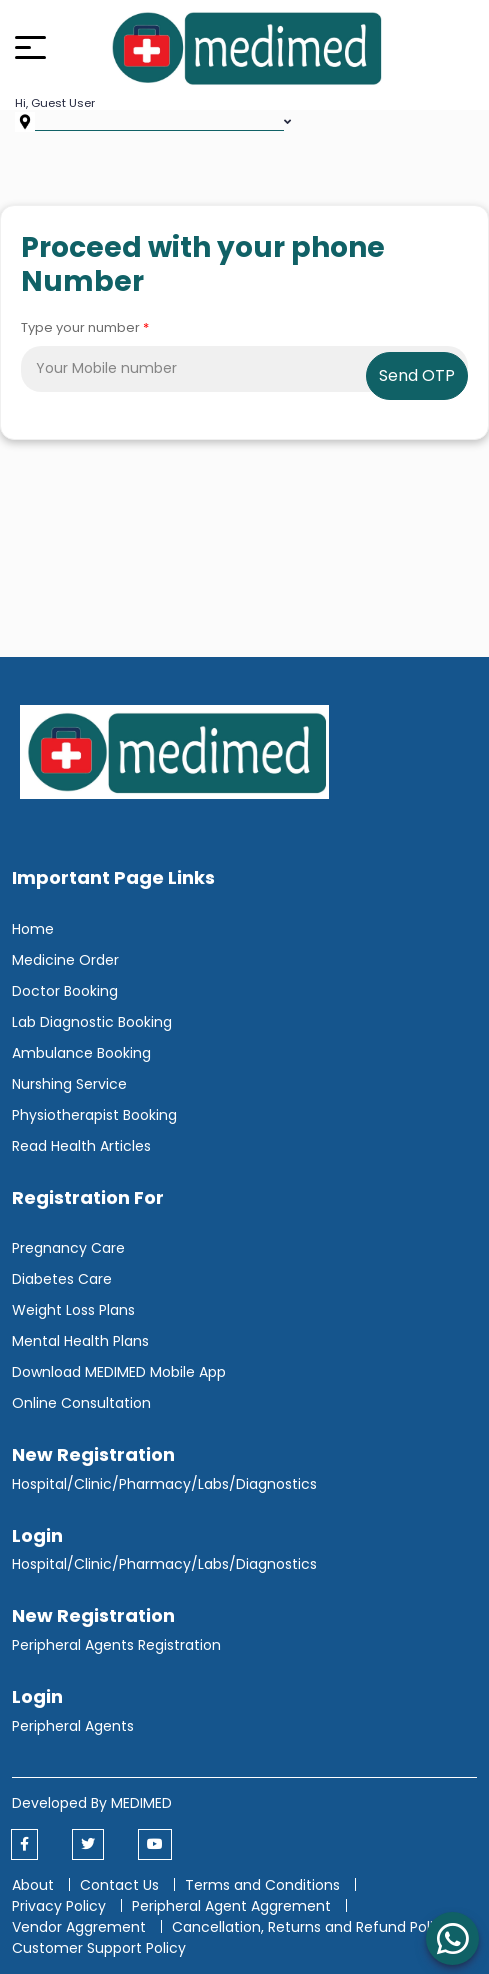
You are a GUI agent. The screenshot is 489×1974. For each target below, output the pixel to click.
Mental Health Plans (80, 1341)
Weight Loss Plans (73, 1310)
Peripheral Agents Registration (116, 1645)
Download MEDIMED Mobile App (119, 1372)
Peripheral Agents (73, 1726)
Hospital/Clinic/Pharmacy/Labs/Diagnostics (164, 1484)
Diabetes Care (62, 1279)
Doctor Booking (65, 991)
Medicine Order (65, 960)
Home (33, 929)
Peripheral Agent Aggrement (233, 1906)
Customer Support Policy (99, 1948)
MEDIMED (141, 1803)
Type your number (85, 327)
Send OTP (417, 375)
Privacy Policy (59, 1906)
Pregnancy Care (68, 1248)
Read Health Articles (81, 1146)
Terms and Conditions (262, 1885)
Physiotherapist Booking (94, 1115)
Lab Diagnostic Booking (92, 1022)
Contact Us (119, 1885)
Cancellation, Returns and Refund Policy (313, 1927)
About (33, 1885)
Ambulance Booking (81, 1053)
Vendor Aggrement (81, 1927)
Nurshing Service (69, 1084)
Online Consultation (81, 1403)
